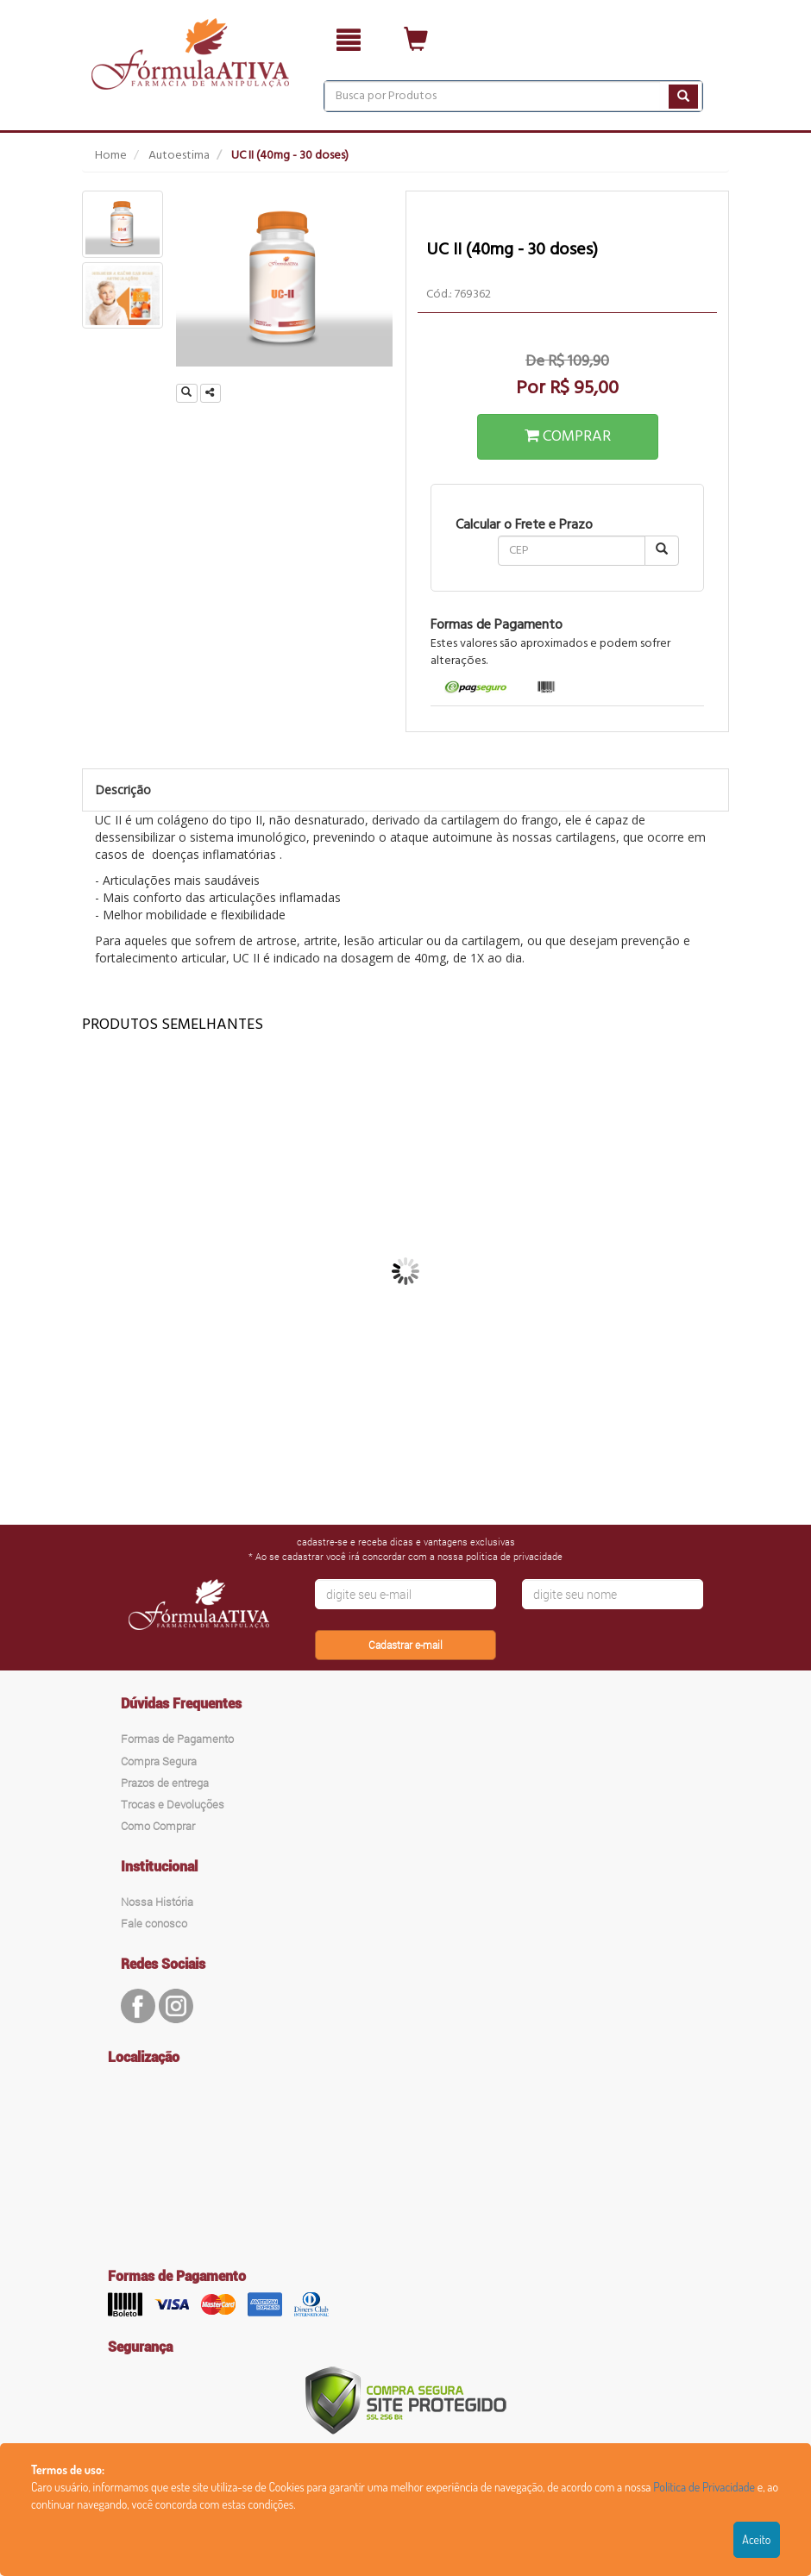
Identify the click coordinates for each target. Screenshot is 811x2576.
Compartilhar (213, 393)
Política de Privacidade (704, 2486)
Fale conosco (154, 1923)
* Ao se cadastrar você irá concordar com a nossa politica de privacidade (405, 1556)
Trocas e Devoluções (172, 1804)
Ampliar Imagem (189, 393)
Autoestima (179, 156)
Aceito (756, 2539)
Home (111, 156)
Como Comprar (158, 1826)
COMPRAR (568, 436)
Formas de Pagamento (177, 1739)
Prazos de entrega (165, 1782)
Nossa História (157, 1901)
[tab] (476, 688)
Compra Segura (159, 1761)
